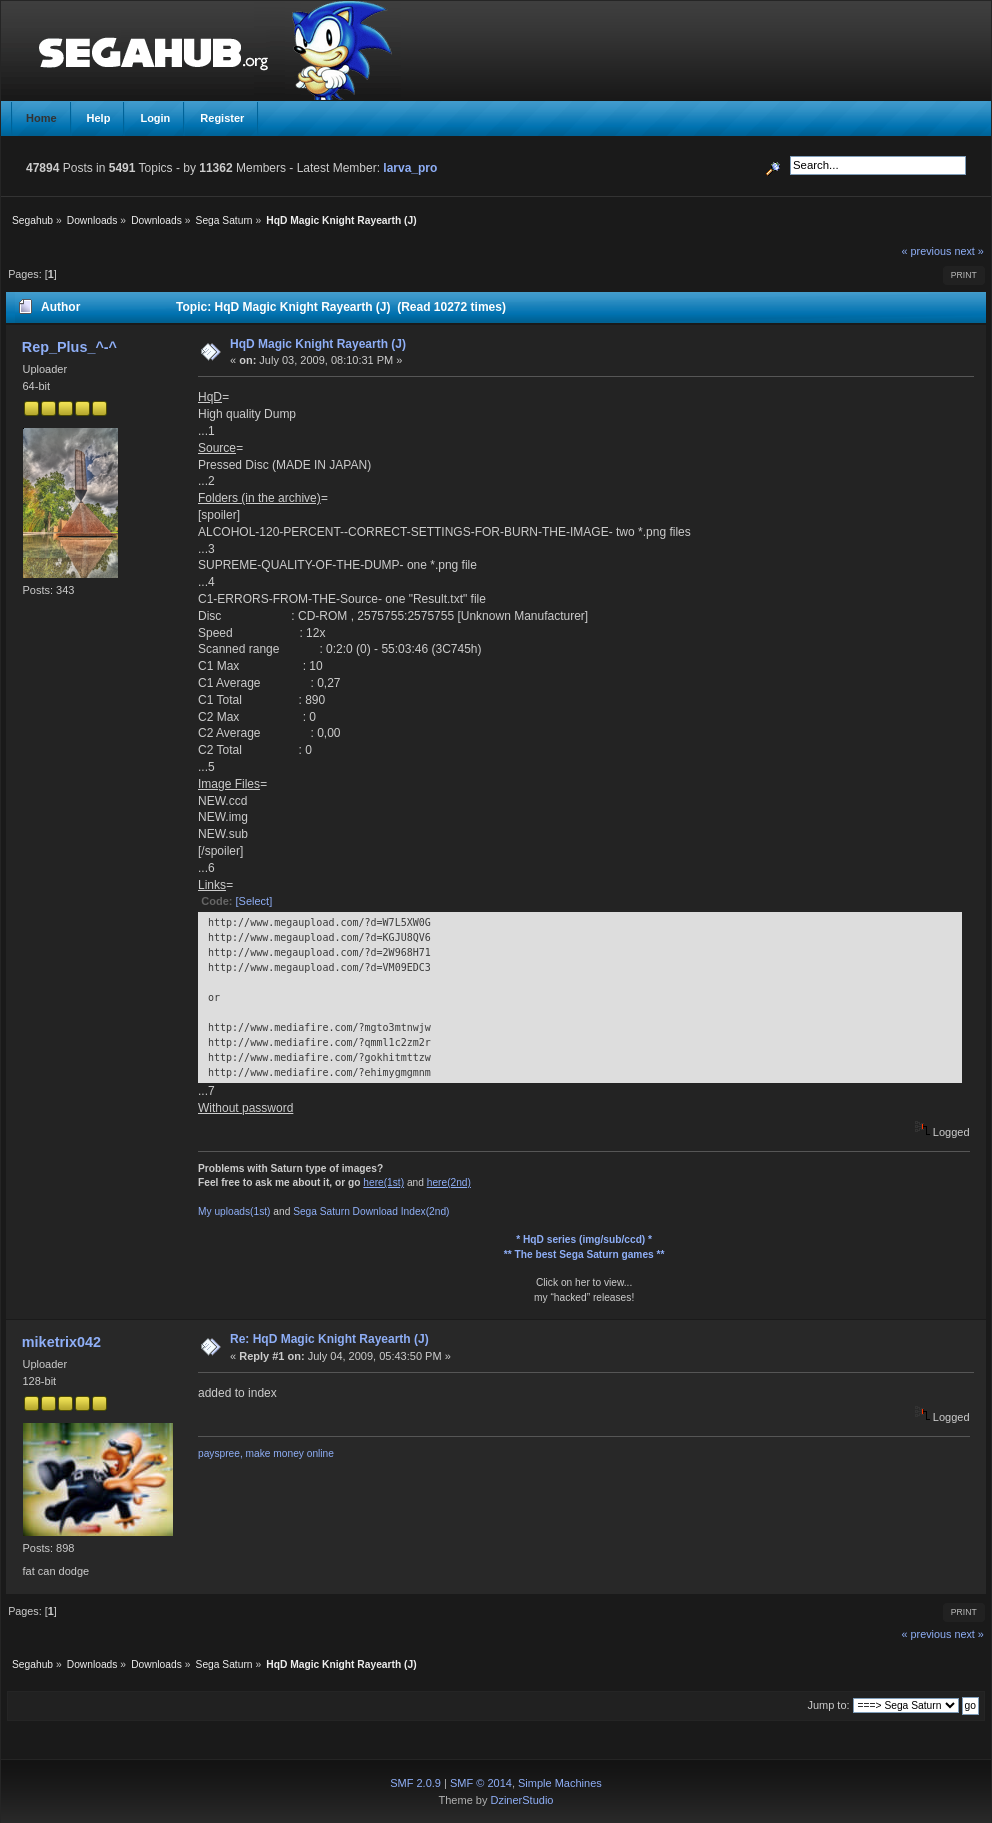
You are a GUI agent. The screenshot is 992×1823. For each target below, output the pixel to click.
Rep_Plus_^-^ (69, 347)
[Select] (254, 901)
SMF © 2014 (481, 1783)
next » (968, 251)
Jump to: (828, 1705)
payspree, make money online (266, 1453)
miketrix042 (61, 1342)
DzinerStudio (521, 1800)
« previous (927, 251)
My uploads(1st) (234, 1211)
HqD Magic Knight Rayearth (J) (318, 344)
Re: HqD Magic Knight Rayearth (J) (329, 1339)
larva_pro (410, 168)
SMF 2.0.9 (415, 1783)
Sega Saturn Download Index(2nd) (371, 1211)
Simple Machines (560, 1783)
